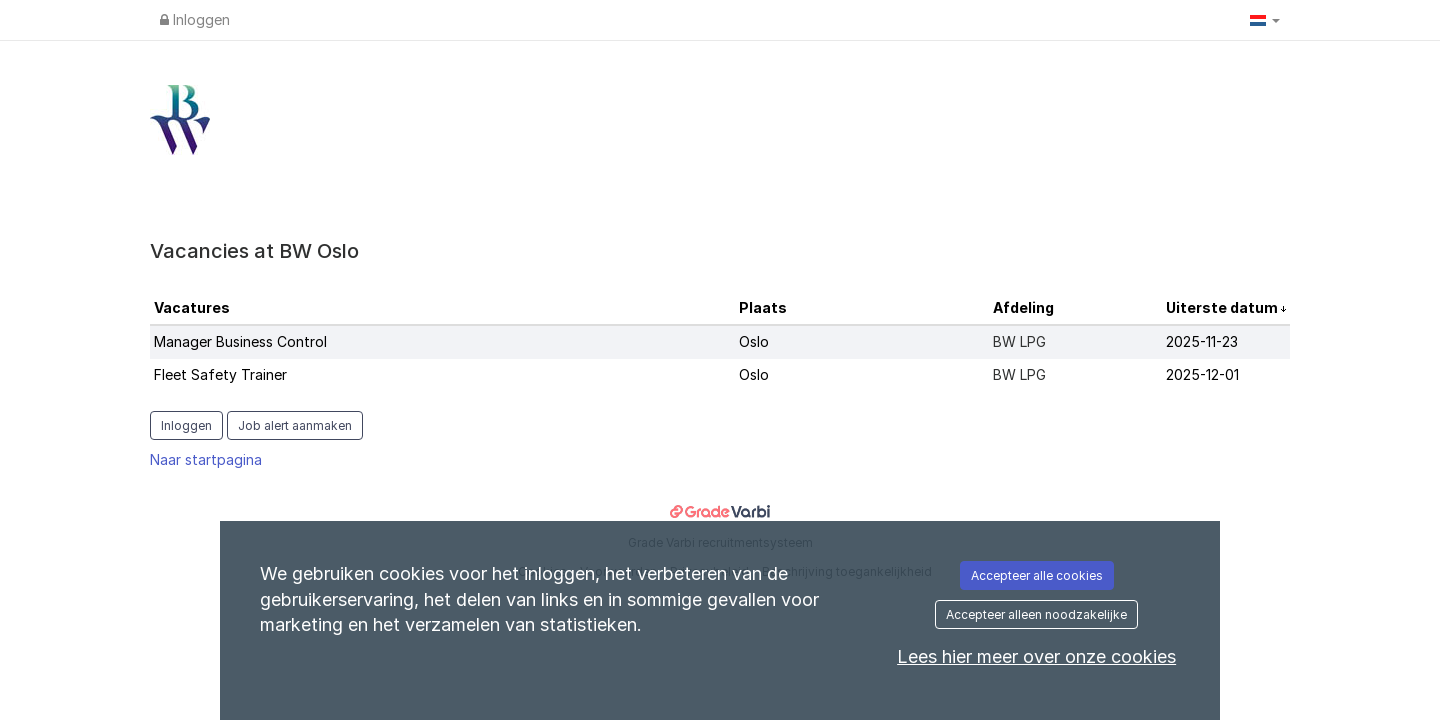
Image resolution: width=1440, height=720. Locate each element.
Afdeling (1023, 307)
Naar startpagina (206, 459)
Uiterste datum (1223, 307)
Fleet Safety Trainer (220, 374)
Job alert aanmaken (295, 425)
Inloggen (195, 19)
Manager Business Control (240, 341)
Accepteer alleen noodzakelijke (1036, 614)
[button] (1265, 20)
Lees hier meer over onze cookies (1036, 656)
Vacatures (192, 307)
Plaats (763, 307)
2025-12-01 (1202, 374)
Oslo (754, 341)
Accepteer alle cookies (1037, 575)
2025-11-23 (1202, 341)
